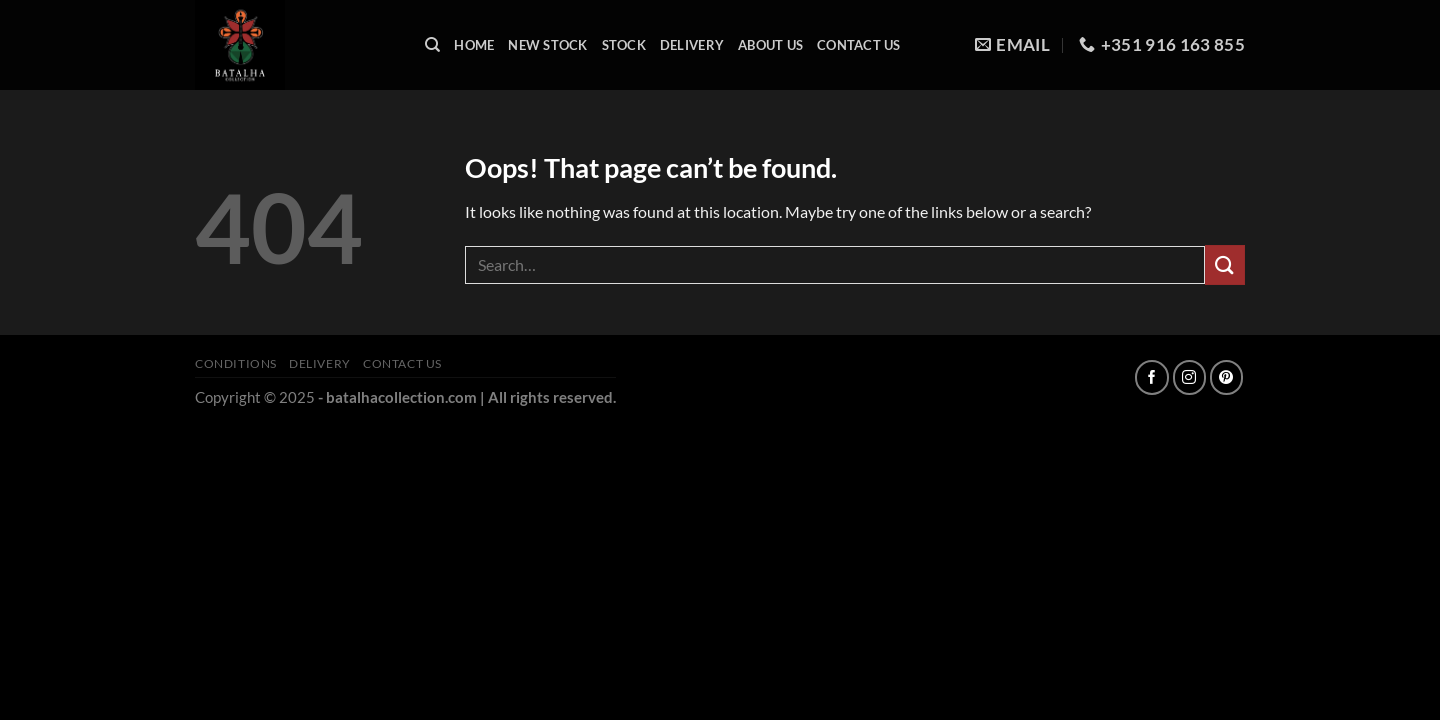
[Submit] (1225, 264)
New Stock (547, 45)
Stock (624, 45)
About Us (770, 45)
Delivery (692, 45)
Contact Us (859, 45)
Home (474, 45)
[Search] (432, 45)
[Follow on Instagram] (1189, 377)
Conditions (236, 363)
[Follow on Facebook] (1151, 377)
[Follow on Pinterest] (1226, 377)
